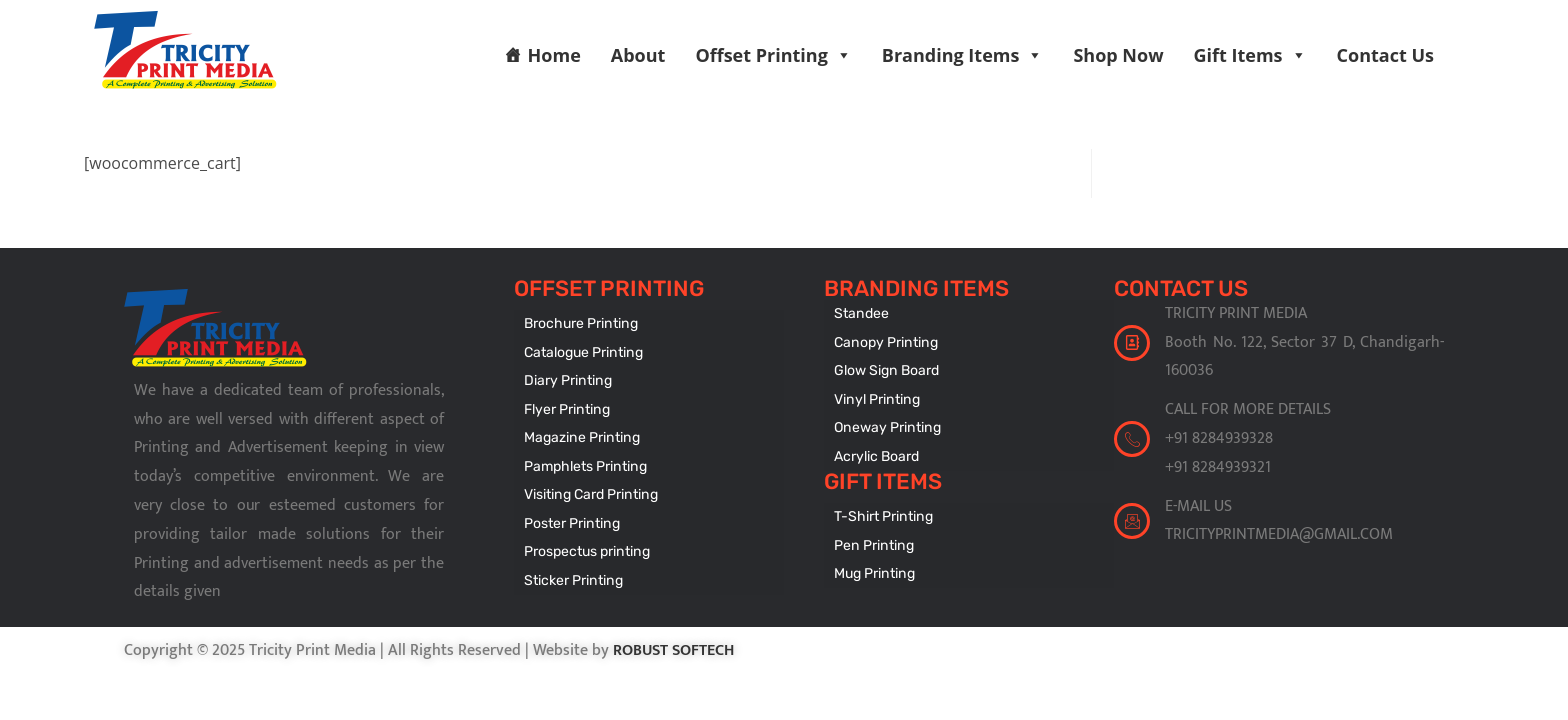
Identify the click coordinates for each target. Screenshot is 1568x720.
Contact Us (1385, 55)
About (638, 55)
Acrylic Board (876, 453)
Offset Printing (773, 55)
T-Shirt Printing (882, 513)
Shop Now (1118, 55)
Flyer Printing (566, 407)
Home (554, 55)
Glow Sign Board (886, 369)
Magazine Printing (580, 435)
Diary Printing (567, 379)
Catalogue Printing (582, 351)
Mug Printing (873, 569)
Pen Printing (872, 541)
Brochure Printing (580, 323)
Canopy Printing (884, 341)
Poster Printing (571, 519)
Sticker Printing (572, 575)
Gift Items (1250, 55)
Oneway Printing (886, 425)
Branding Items (963, 55)
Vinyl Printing (875, 397)
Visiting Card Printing (589, 491)
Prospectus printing (586, 547)
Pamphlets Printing (584, 463)
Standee (861, 313)
